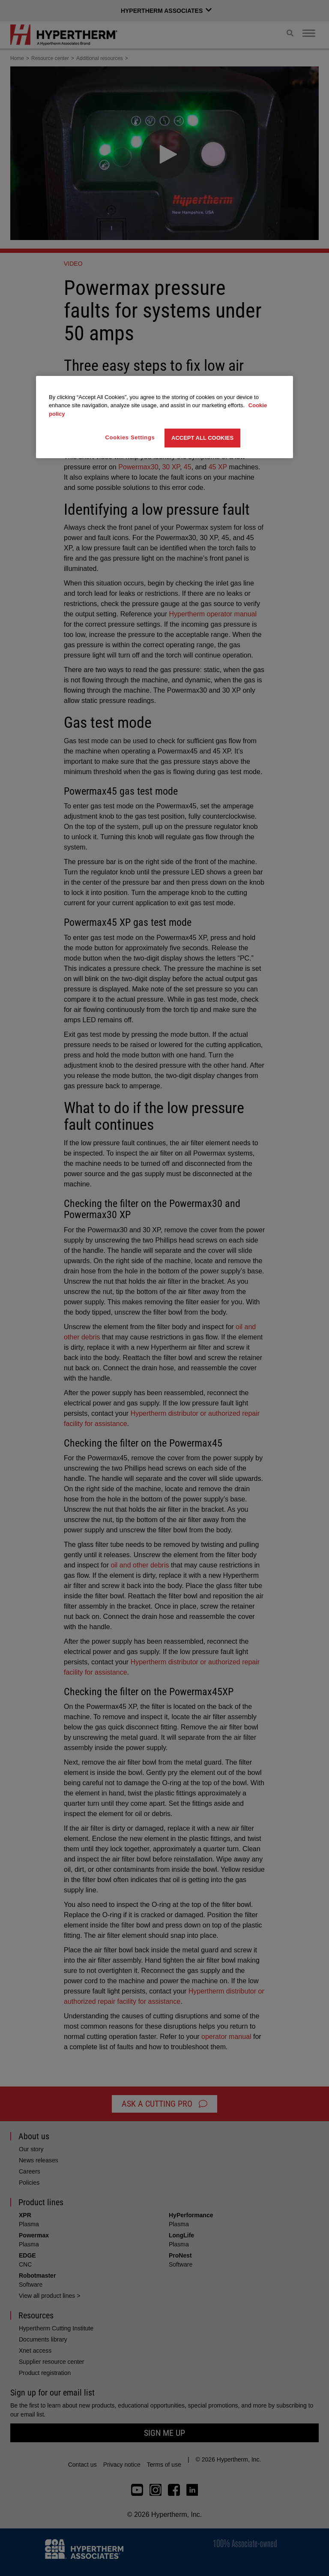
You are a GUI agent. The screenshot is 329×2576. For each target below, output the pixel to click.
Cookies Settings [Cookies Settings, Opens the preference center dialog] (130, 437)
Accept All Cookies (202, 438)
